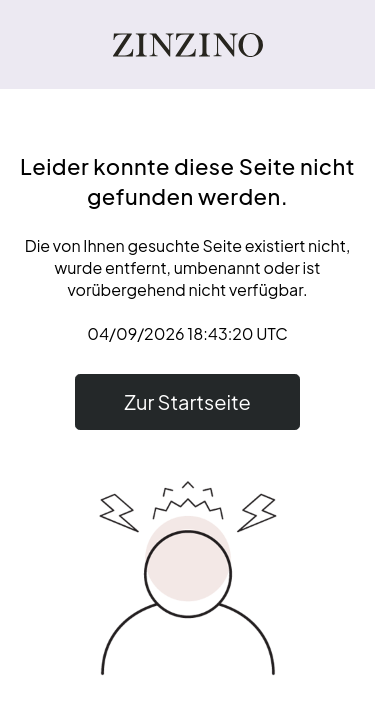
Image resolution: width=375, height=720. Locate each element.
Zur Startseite (187, 401)
